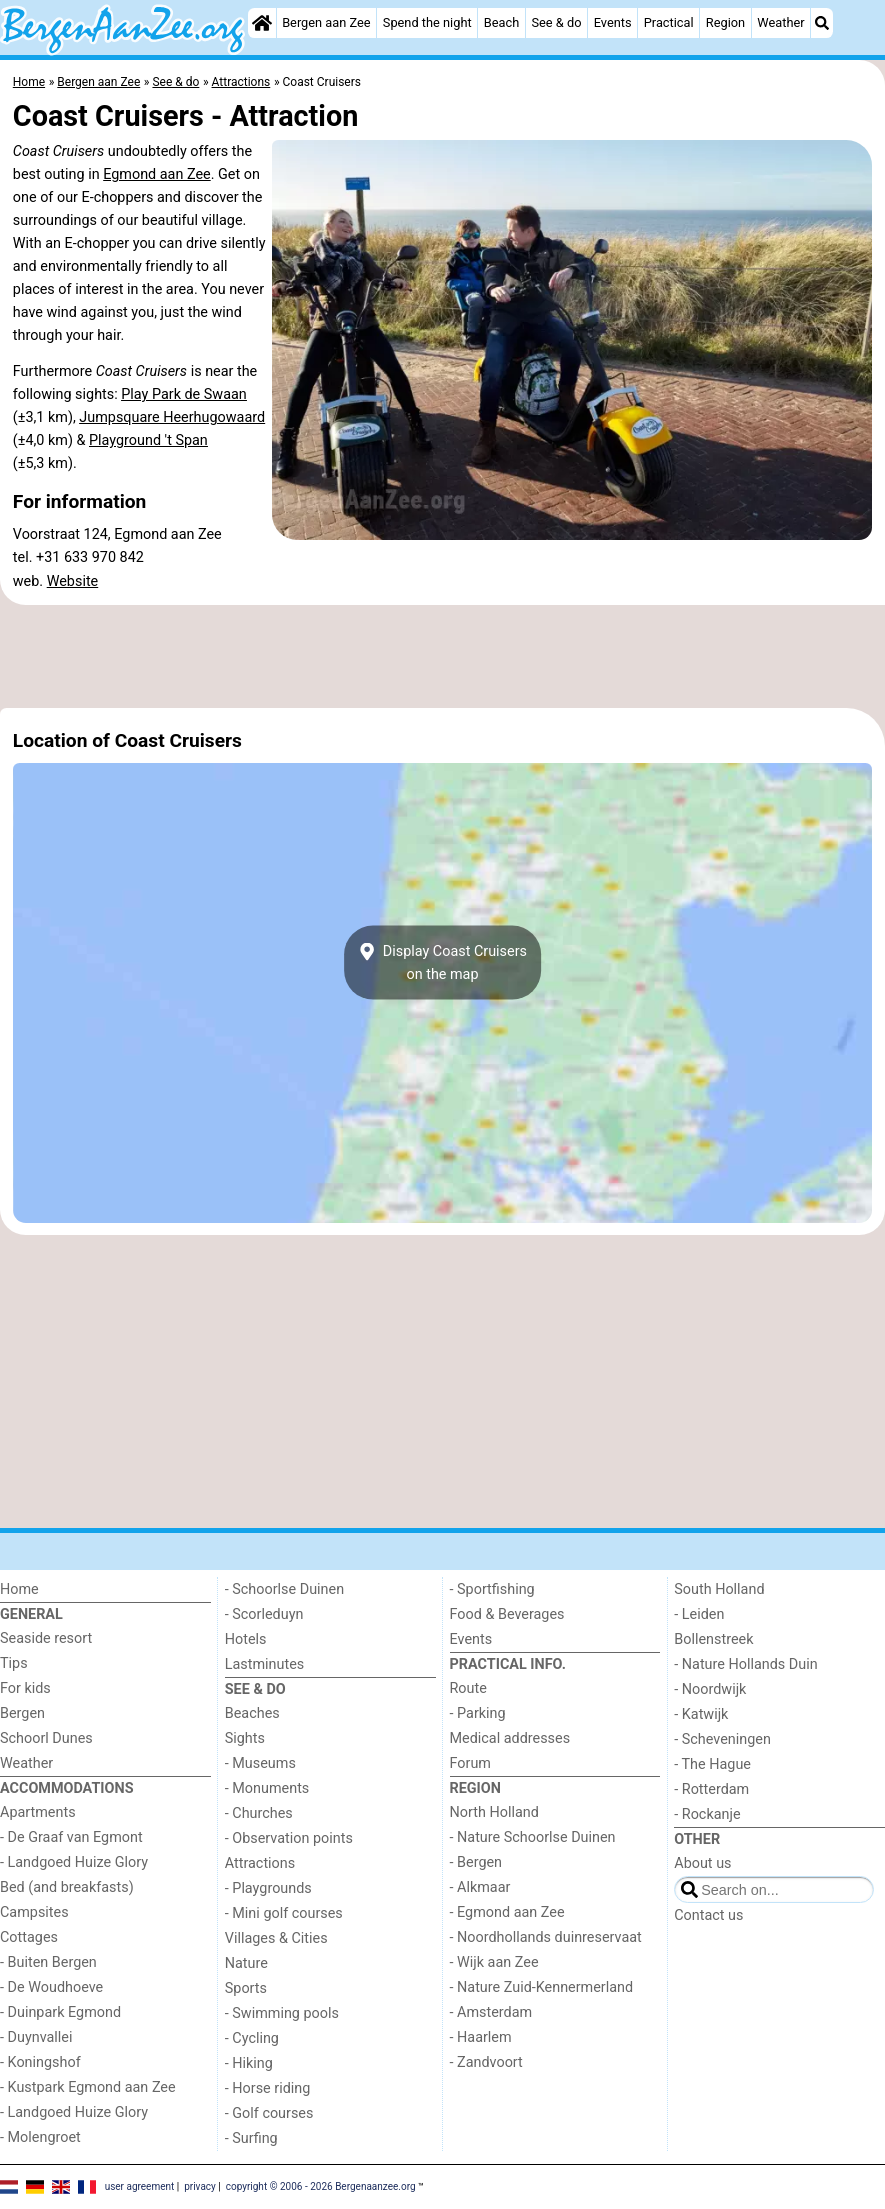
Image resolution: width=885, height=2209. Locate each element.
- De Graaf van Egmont (71, 1837)
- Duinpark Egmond (60, 2012)
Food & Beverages (507, 1614)
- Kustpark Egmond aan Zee (88, 2087)
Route (468, 1688)
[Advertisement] (442, 657)
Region (725, 22)
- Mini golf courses (284, 1913)
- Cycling (252, 2038)
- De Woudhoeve (51, 1987)
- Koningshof (40, 2062)
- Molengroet (40, 2137)
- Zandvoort (486, 2062)
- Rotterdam (711, 1789)
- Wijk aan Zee (494, 1962)
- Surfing (251, 2138)
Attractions (260, 1863)
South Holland (719, 1589)
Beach (501, 22)
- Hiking (249, 2063)
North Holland (494, 1812)
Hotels (246, 1639)
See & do (556, 22)
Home (19, 1589)
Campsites (34, 1912)
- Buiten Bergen (48, 1962)
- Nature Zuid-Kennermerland (542, 1987)
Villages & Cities (276, 1938)
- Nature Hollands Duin (745, 1664)
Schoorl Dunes (46, 1738)
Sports (246, 1988)
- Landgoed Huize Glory (74, 1862)
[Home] (262, 23)
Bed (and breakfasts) (67, 1887)
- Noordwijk (710, 1689)
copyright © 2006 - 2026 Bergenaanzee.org (321, 2185)
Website (73, 581)
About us (702, 1863)
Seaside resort (46, 1638)
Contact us (708, 1915)
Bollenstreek (713, 1639)
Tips (14, 1663)
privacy (200, 2185)
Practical (669, 22)
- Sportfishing (492, 1589)
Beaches (252, 1713)
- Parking (478, 1713)
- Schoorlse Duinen (284, 1589)
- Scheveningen (722, 1739)
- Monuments (267, 1788)
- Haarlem (481, 2037)
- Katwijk (701, 1714)
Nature (246, 1963)
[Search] (822, 23)
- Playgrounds (268, 1888)
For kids (25, 1688)
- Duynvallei (36, 2037)
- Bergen (476, 1862)
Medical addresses (510, 1738)
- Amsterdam (491, 2012)
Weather (780, 22)
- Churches (259, 1813)
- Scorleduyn (264, 1614)
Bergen (22, 1713)
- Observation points (289, 1838)
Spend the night (427, 22)
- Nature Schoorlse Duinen (533, 1837)
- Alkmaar (480, 1887)
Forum (470, 1763)
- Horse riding (268, 2088)
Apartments (38, 1812)
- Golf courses (269, 2113)
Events (613, 22)
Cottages (29, 1937)
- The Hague (712, 1764)
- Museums (260, 1763)
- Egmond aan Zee (507, 1912)
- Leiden (699, 1614)
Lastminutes (264, 1664)
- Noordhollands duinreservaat (546, 1937)
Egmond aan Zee (157, 174)
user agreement (140, 2185)
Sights (245, 1738)
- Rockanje (707, 1814)
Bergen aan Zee (326, 22)
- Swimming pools (282, 2013)
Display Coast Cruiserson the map (442, 962)
